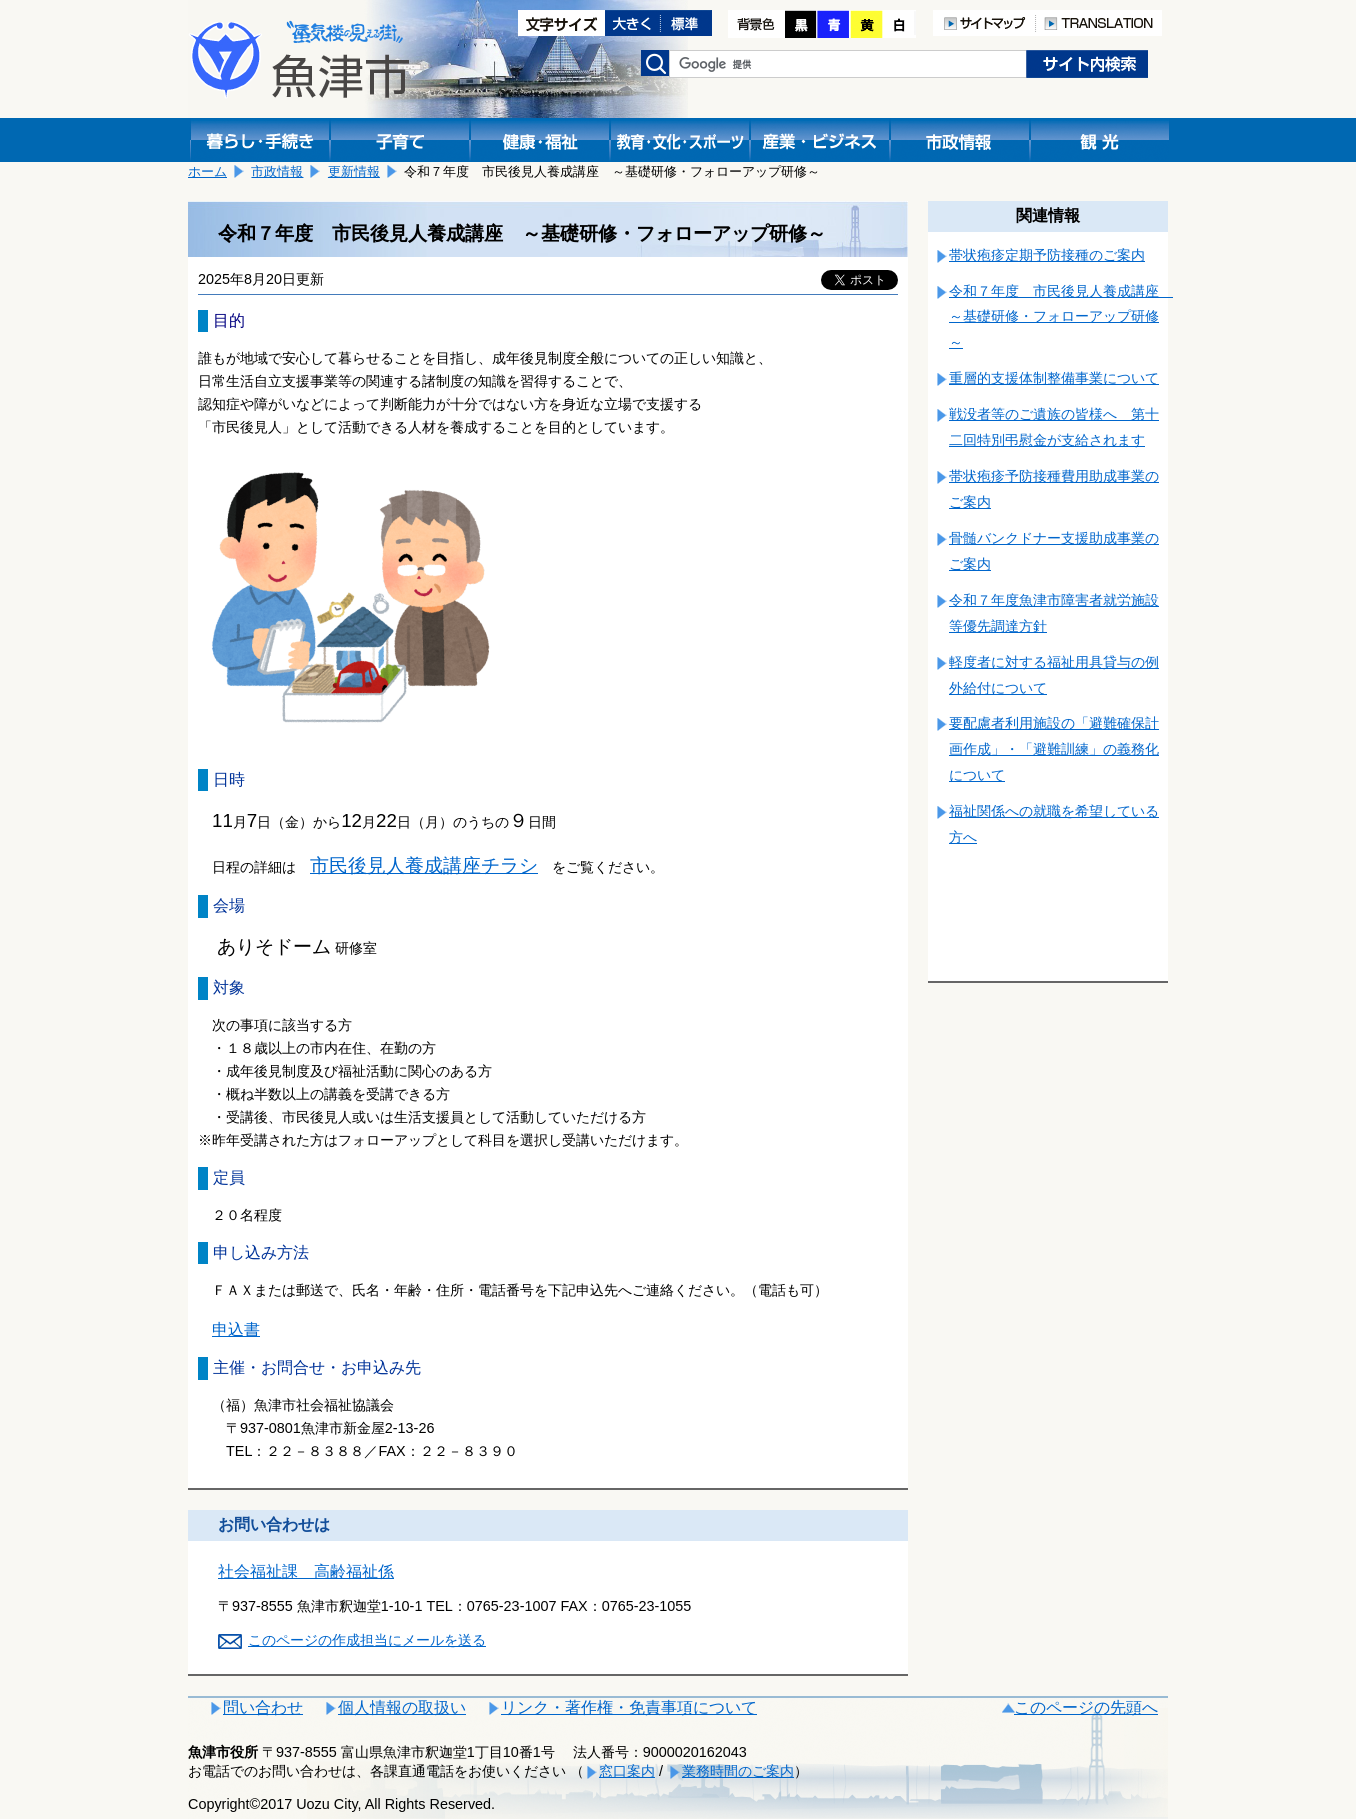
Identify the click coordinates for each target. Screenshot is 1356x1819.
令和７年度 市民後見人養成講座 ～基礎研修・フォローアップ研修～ (1061, 317)
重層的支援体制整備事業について (1054, 378)
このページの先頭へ (1086, 1707)
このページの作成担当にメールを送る (367, 1640)
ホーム (207, 171)
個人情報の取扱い (402, 1707)
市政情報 (277, 171)
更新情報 (354, 171)
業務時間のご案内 (738, 1771)
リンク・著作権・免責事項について (629, 1707)
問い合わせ (263, 1707)
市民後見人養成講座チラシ (424, 865)
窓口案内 (627, 1771)
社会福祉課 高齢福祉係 (306, 1571)
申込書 (236, 1329)
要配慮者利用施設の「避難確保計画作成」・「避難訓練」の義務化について (1054, 749)
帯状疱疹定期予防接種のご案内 (1047, 255)
